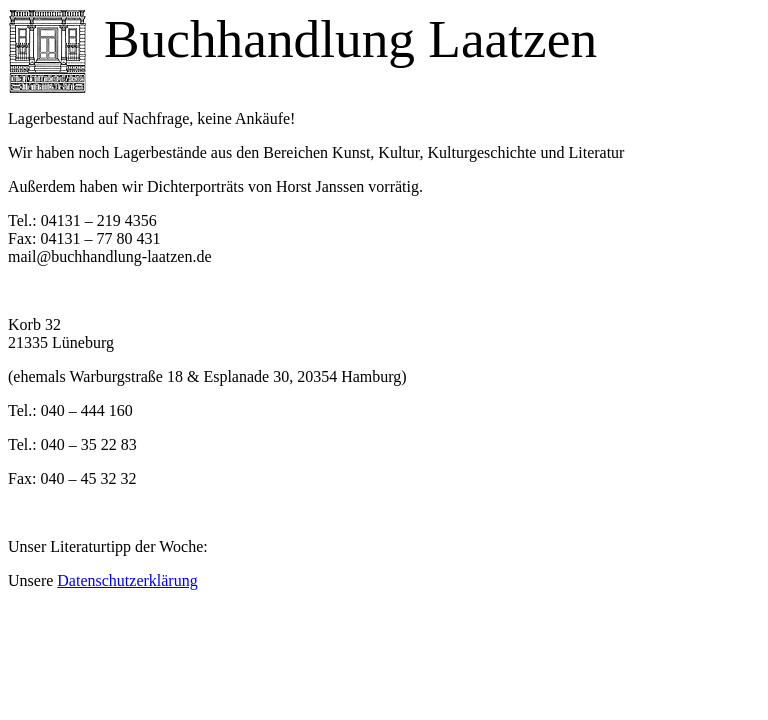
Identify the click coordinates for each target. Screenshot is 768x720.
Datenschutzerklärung (127, 580)
